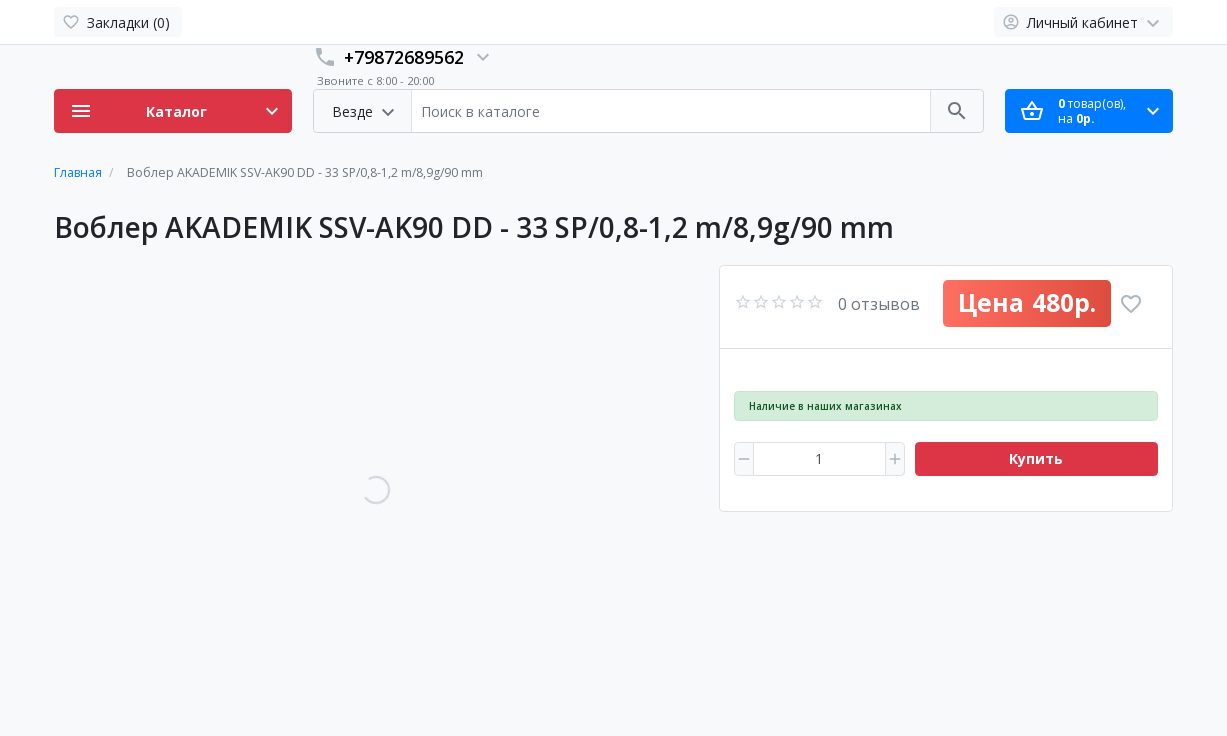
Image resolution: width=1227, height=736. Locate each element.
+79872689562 (404, 57)
